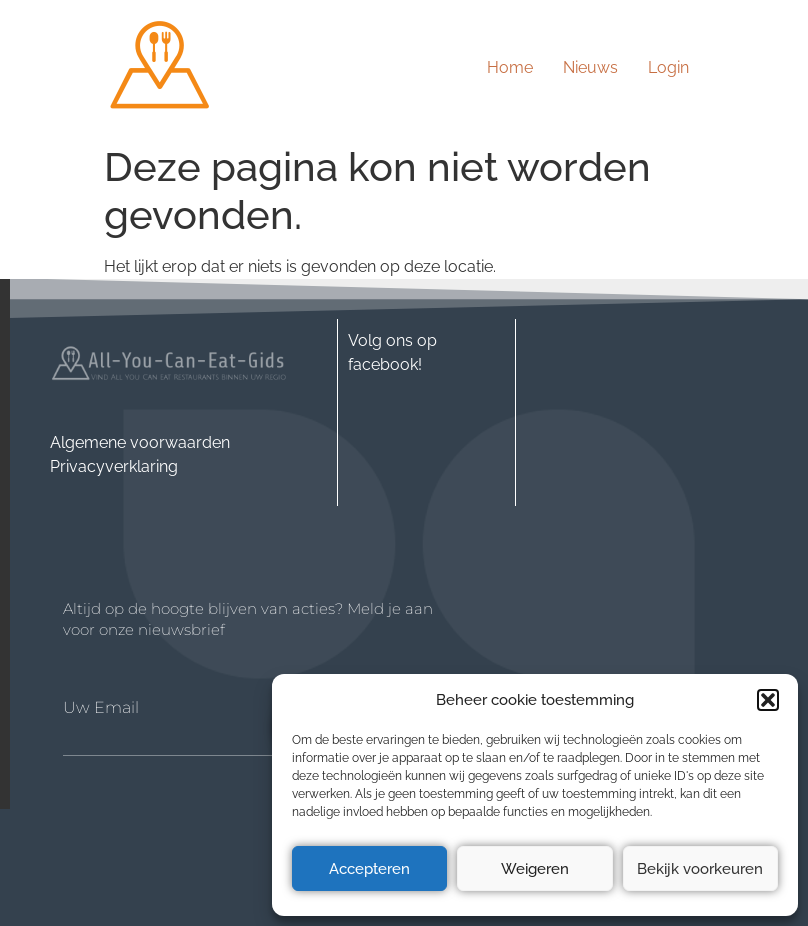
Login (668, 67)
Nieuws (590, 67)
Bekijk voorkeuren (700, 869)
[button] (768, 700)
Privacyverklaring (114, 466)
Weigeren (535, 869)
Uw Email (101, 708)
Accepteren (369, 869)
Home (510, 67)
